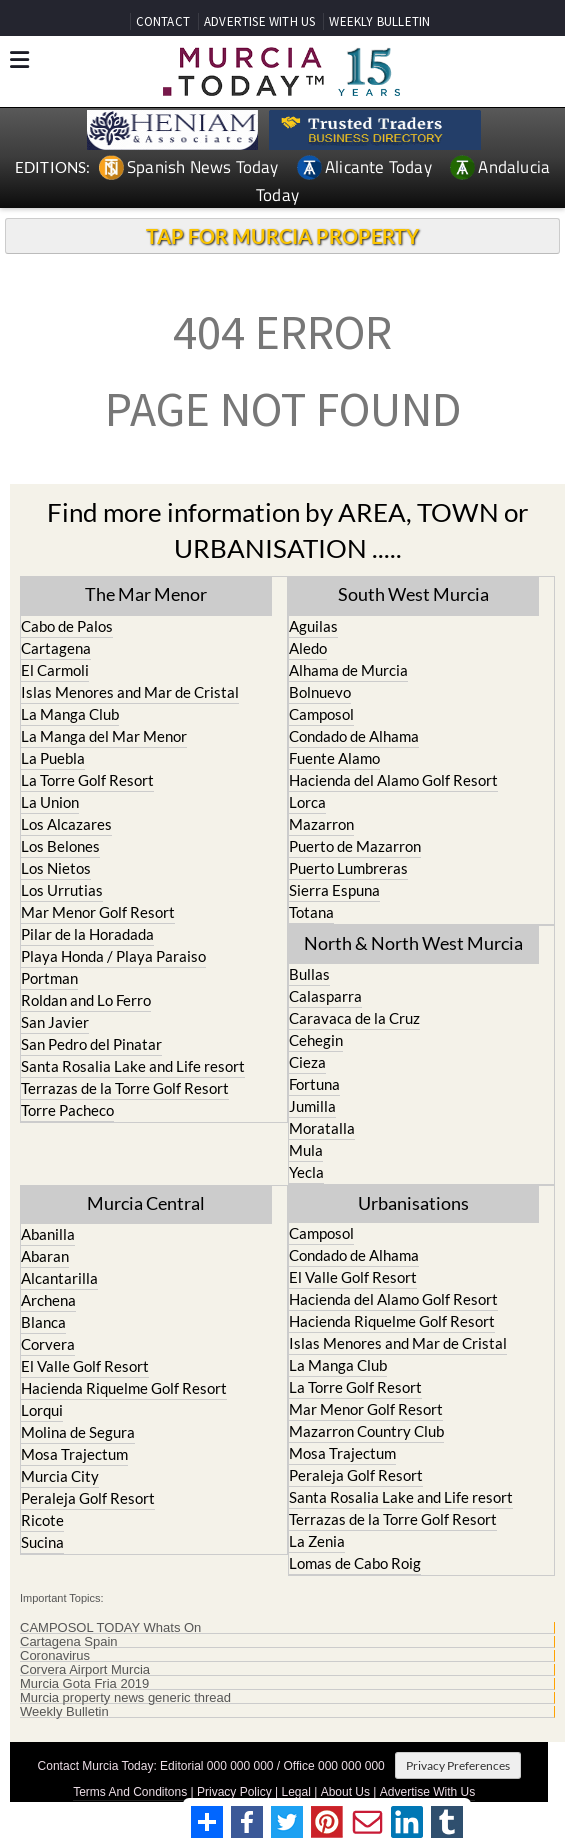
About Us (345, 1792)
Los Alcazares (66, 824)
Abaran (45, 1256)
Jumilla (312, 1106)
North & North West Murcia (413, 943)
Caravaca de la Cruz (354, 1018)
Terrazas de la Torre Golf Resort (125, 1088)
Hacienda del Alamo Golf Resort (393, 780)
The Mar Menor (146, 594)
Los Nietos (56, 868)
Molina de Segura (78, 1432)
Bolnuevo (320, 692)
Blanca (43, 1322)
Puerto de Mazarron (355, 846)
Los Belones (60, 846)
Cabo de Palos (67, 626)
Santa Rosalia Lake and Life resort (133, 1066)
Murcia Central (146, 1203)
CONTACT (163, 21)
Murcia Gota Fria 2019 (84, 1684)
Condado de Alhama (354, 736)
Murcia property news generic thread (125, 1698)
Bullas (309, 974)
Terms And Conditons (130, 1792)
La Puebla (53, 758)
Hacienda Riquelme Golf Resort (124, 1388)
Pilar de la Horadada (87, 934)
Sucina (42, 1542)
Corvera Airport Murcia (85, 1670)
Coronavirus (55, 1656)
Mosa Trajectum (74, 1454)
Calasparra (325, 996)
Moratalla (322, 1128)
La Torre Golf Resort (87, 780)
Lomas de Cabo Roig (355, 1563)
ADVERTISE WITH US (259, 21)
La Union (50, 802)
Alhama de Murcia (348, 670)
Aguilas (313, 626)
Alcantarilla (59, 1278)
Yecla (306, 1172)
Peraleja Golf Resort (88, 1498)
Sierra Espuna (334, 890)
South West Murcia (413, 594)
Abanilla (48, 1234)
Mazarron (321, 824)
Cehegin (316, 1040)
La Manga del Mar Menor (104, 736)
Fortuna (314, 1084)
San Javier (55, 1022)
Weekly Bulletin (64, 1712)
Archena (48, 1300)
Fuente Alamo (334, 758)
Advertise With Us (427, 1792)
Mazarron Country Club (366, 1431)
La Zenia (317, 1541)
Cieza (307, 1062)
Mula (306, 1150)
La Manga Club (70, 714)
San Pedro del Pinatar (91, 1044)
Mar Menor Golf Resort (98, 912)
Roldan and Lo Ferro (86, 1000)
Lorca (307, 802)
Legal (296, 1792)
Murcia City (60, 1476)
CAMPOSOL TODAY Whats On (110, 1628)
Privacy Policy (234, 1792)
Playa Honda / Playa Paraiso (113, 956)
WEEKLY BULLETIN (379, 21)
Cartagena (56, 648)
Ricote (42, 1520)
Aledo (308, 648)
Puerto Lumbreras (348, 868)
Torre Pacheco (67, 1110)
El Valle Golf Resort (85, 1366)
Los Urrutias (62, 890)
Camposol (321, 714)
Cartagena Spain (69, 1642)
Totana (311, 912)
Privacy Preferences (458, 1765)
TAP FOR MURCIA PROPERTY (282, 236)
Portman (49, 978)
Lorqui (42, 1410)
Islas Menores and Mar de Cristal (130, 692)
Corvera (48, 1344)
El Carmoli (55, 670)
